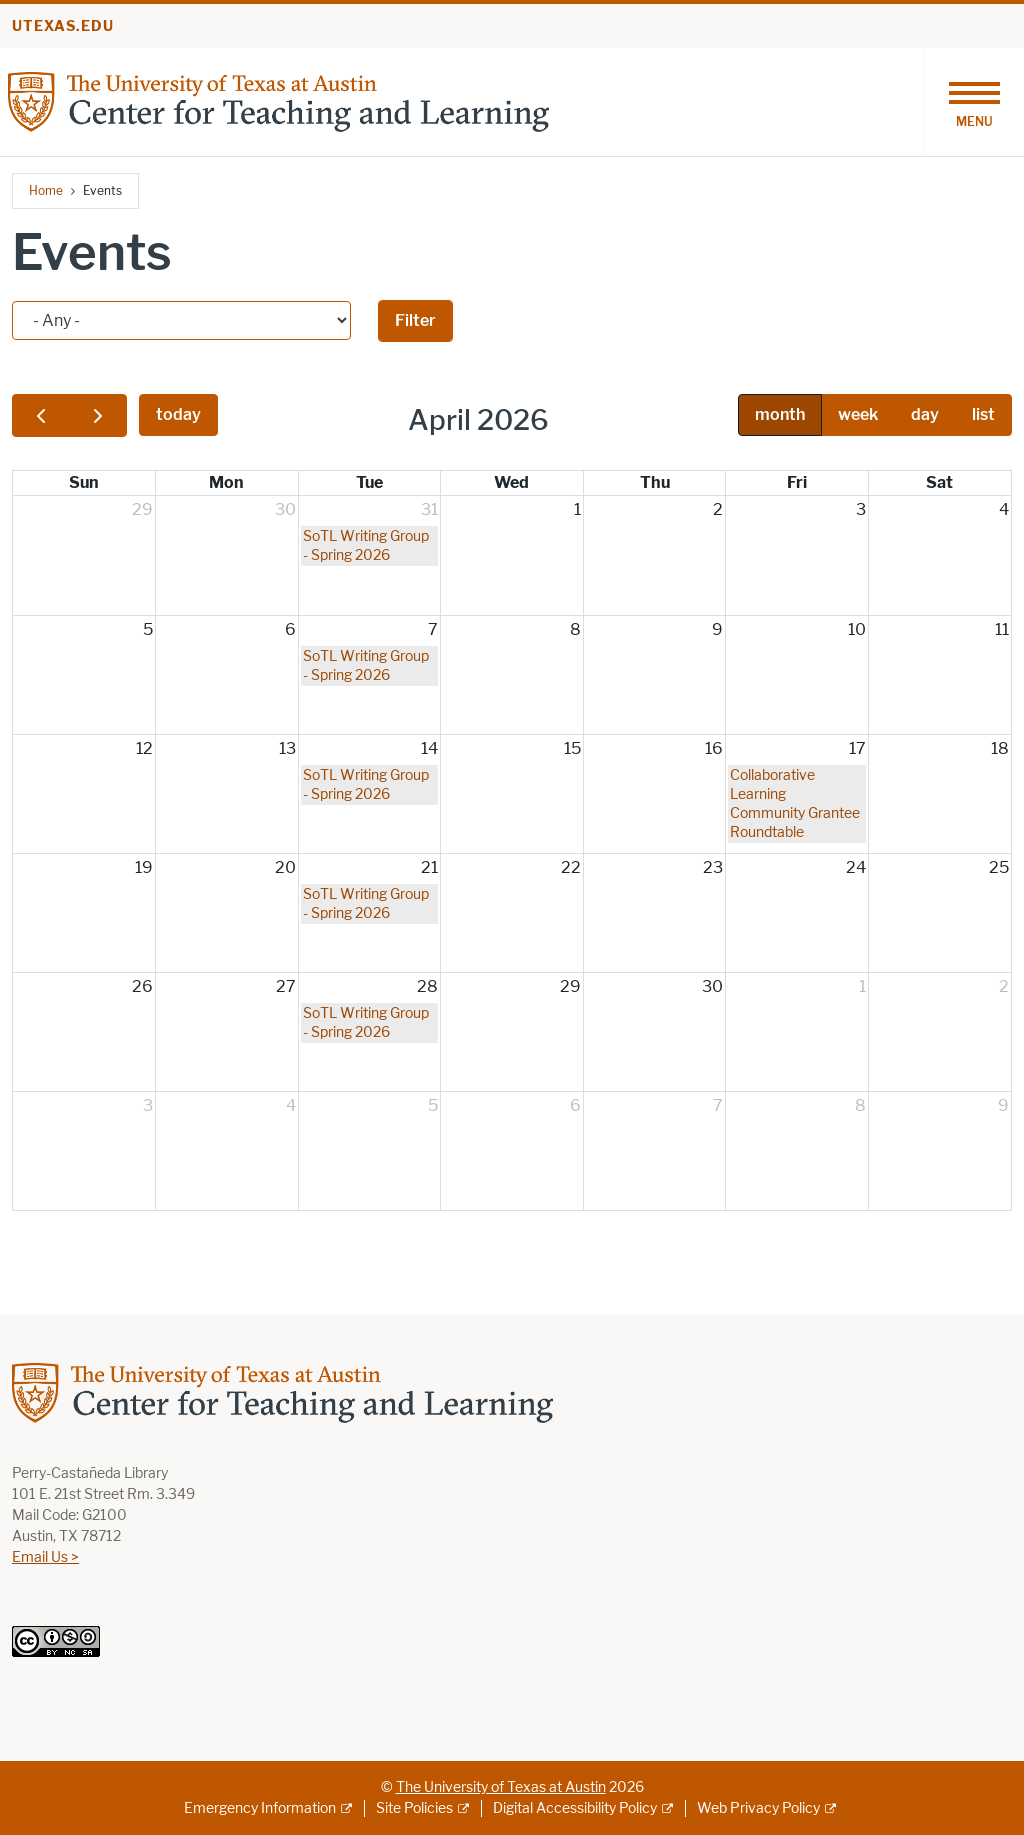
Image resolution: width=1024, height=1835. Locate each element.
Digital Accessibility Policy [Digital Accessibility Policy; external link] (575, 1808)
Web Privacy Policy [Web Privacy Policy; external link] (758, 1808)
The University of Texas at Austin (501, 1787)
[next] (98, 415)
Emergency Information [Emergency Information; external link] (260, 1808)
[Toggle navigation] (974, 102)
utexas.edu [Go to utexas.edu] (63, 26)
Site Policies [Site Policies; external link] (414, 1808)
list (983, 414)
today (178, 414)
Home (46, 190)
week (858, 414)
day (925, 414)
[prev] (41, 415)
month (780, 414)
